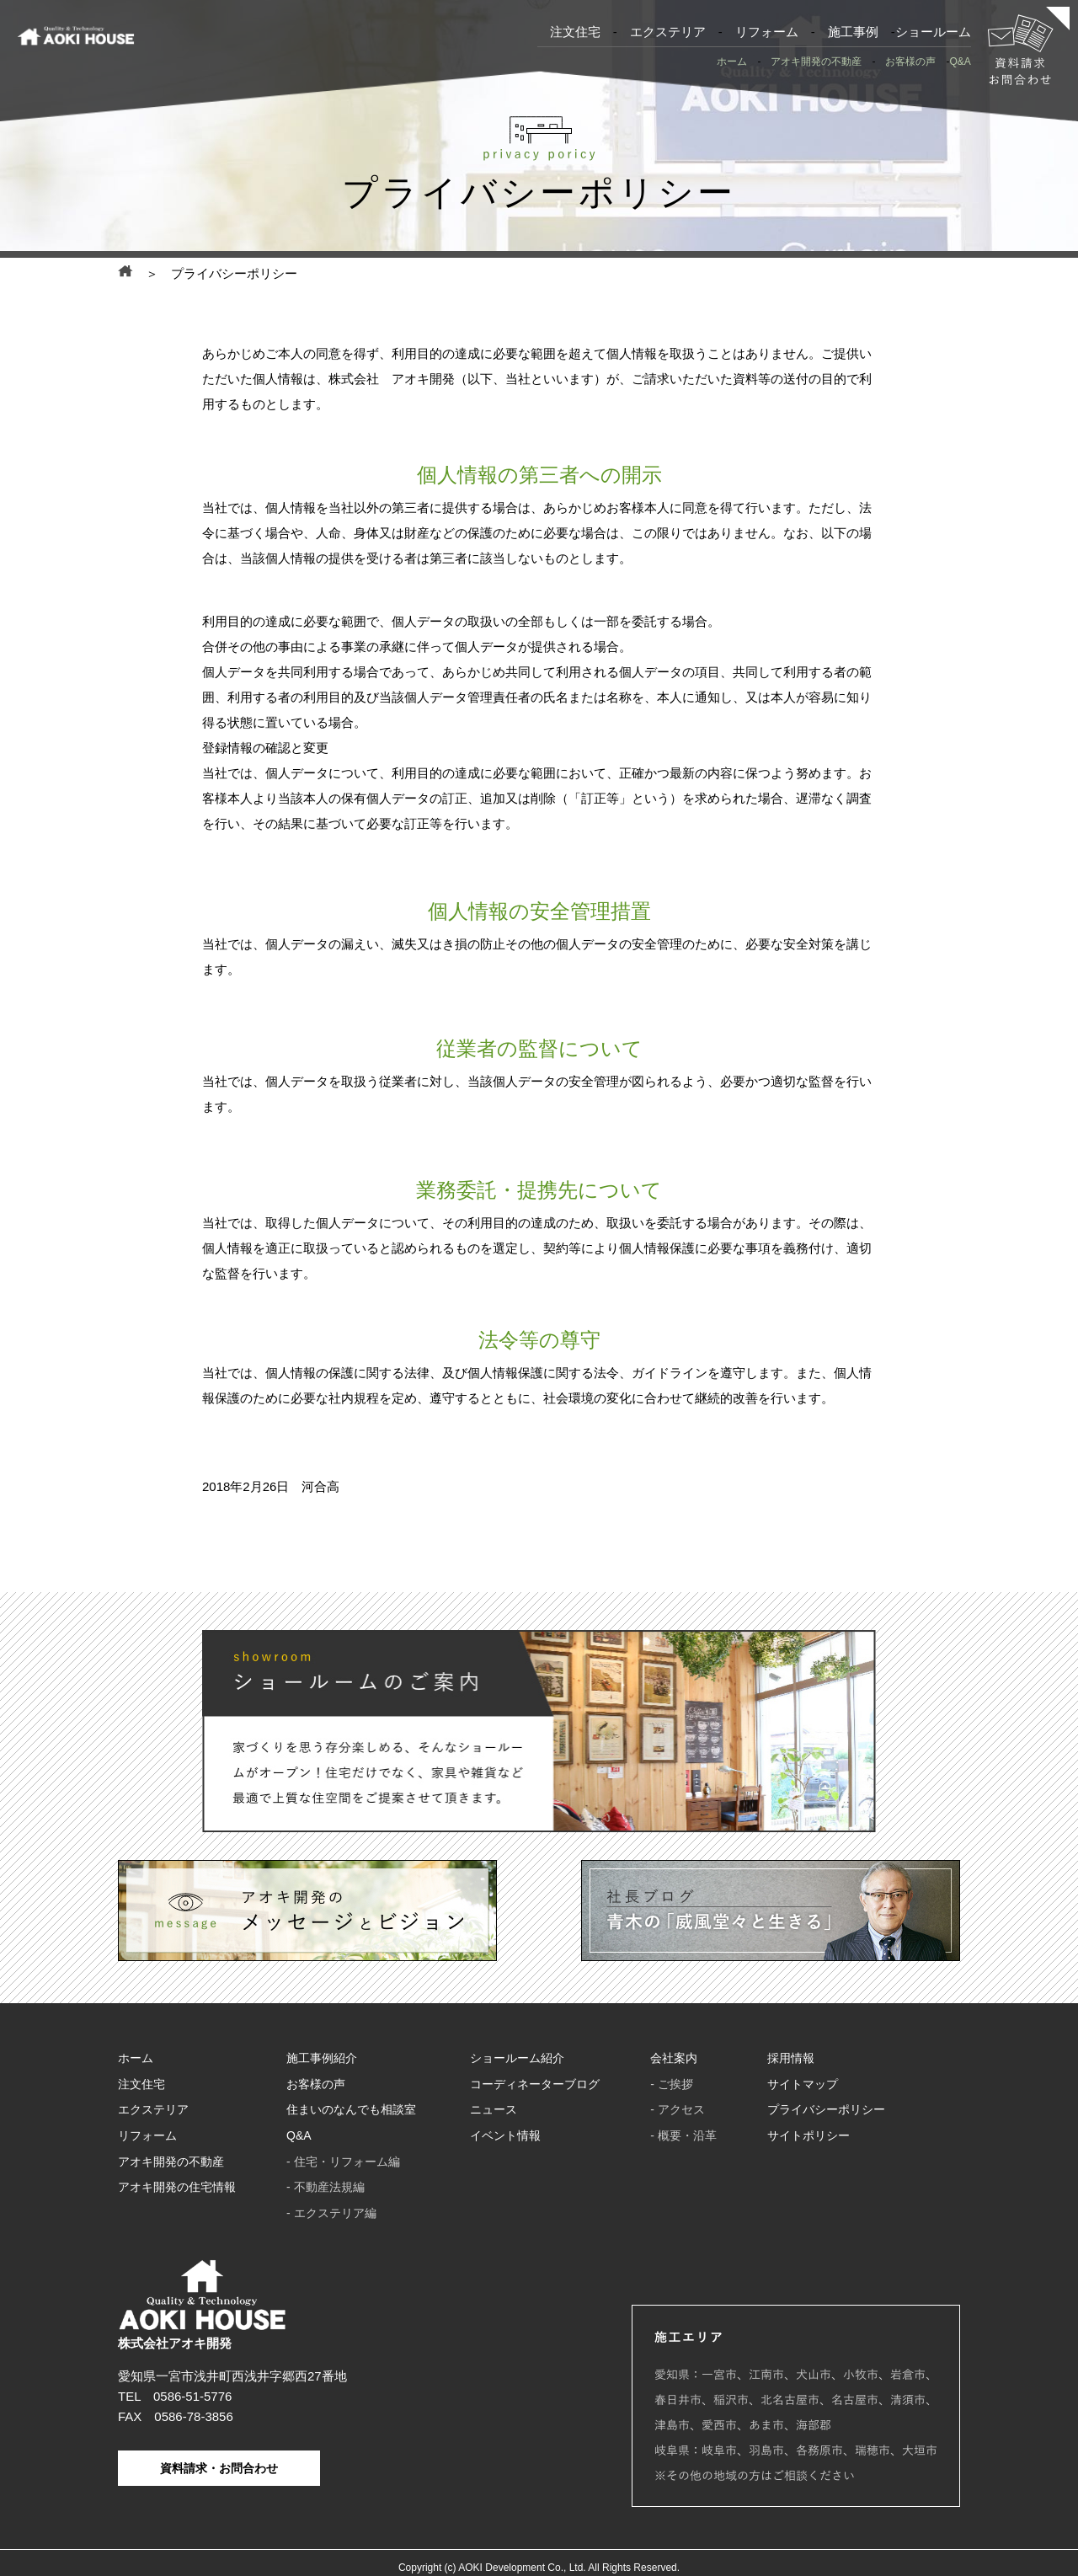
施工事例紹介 (321, 2063)
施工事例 (853, 31)
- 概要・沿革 (683, 2133)
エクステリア (668, 31)
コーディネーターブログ (535, 2086)
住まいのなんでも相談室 (351, 2110)
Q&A (959, 61)
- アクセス (677, 2110)
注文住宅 (575, 31)
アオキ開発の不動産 (816, 61)
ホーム (732, 61)
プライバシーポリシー (826, 2110)
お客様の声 (910, 61)
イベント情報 (505, 2133)
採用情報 (790, 2063)
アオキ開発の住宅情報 (177, 2181)
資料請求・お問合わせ (219, 2459)
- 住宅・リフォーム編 (343, 2157)
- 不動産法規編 (325, 2181)
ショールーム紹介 (517, 2063)
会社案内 (673, 2063)
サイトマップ (802, 2086)
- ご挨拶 (671, 2086)
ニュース (493, 2110)
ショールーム (933, 31)
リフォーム (766, 31)
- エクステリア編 (331, 2204)
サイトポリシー (808, 2133)
